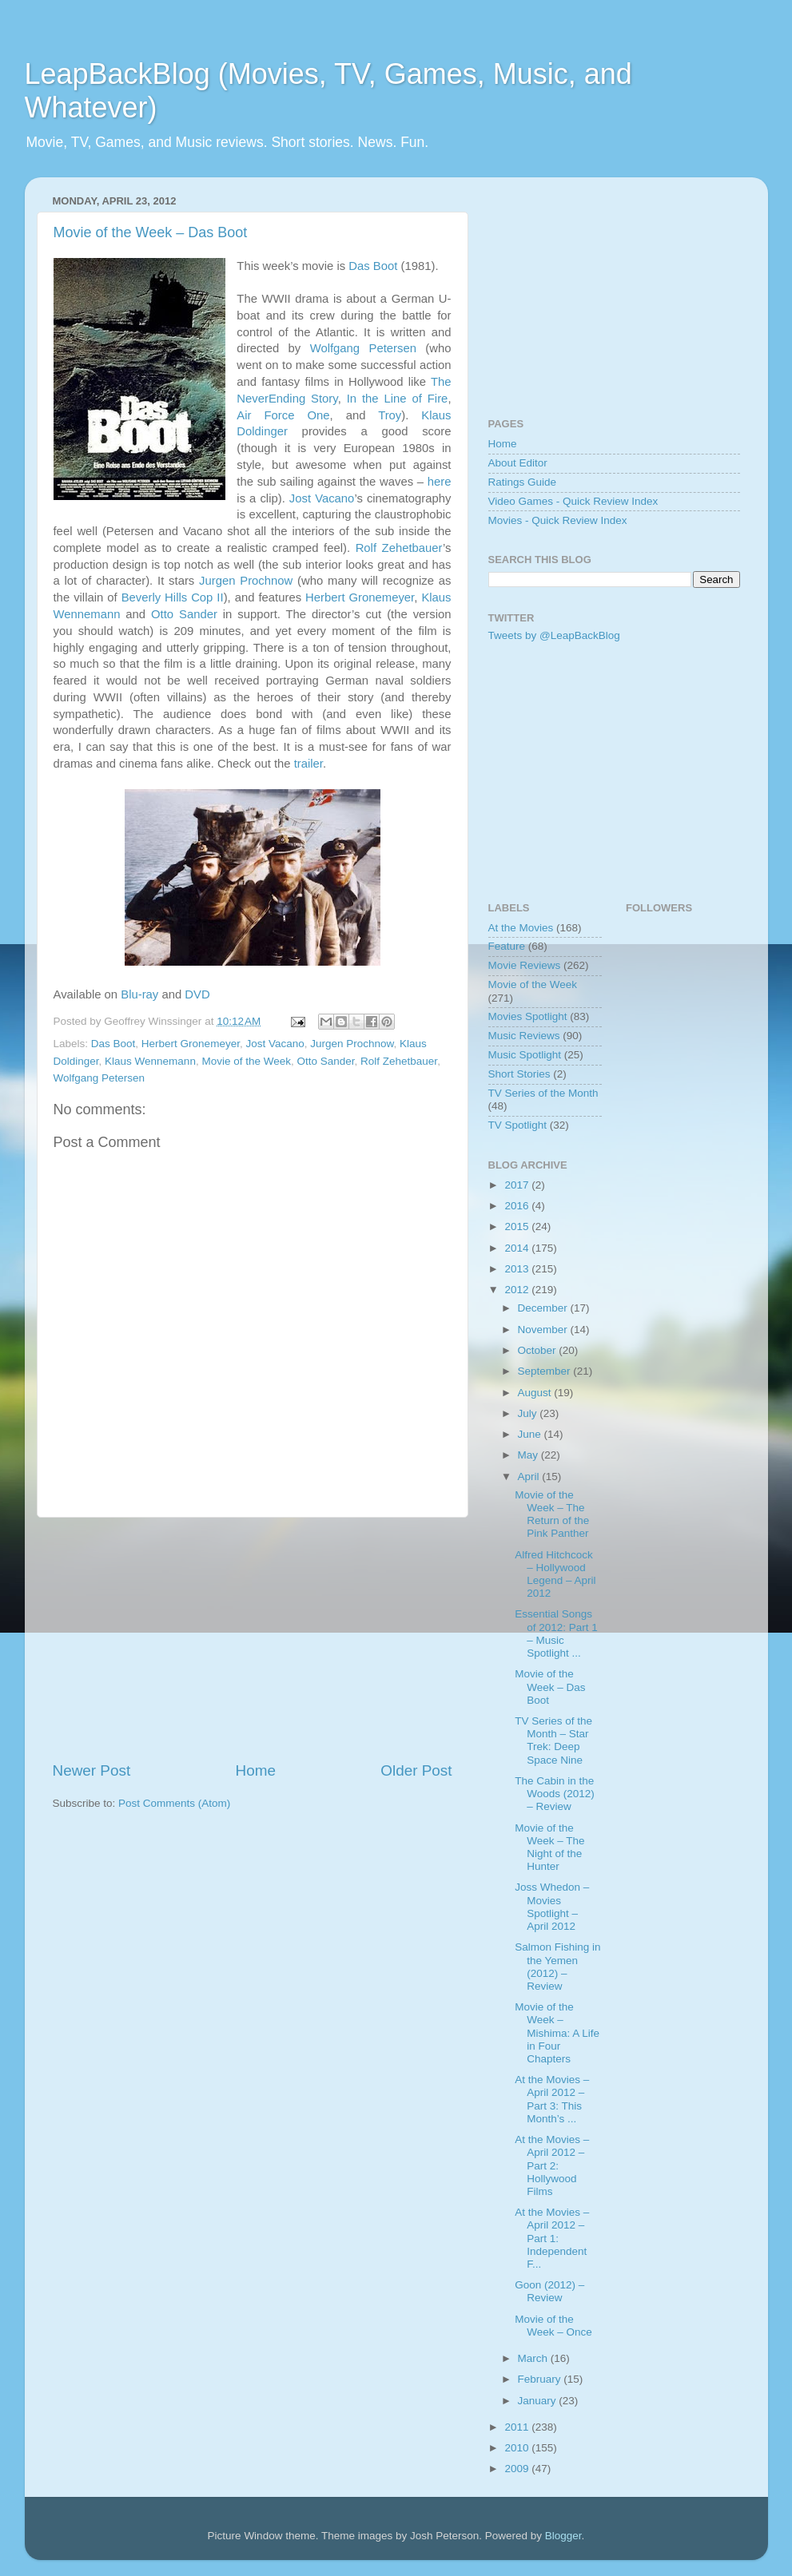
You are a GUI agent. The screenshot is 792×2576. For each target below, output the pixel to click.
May (529, 1455)
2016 (517, 1206)
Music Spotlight (525, 1055)
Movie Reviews (524, 965)
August (536, 1393)
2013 (517, 1269)
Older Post (416, 1770)
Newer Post (92, 1770)
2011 (517, 2427)
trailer (308, 763)
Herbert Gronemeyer (359, 597)
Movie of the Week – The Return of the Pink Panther (552, 1514)
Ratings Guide (522, 482)
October (538, 1350)
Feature (507, 946)
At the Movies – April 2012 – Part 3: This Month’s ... (552, 2099)
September (546, 1371)
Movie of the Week (246, 1061)
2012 (517, 1290)
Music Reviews (524, 1036)
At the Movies (521, 928)
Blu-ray (139, 994)
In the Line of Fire (397, 398)
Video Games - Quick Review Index (573, 501)
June (531, 1434)
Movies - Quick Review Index (557, 520)
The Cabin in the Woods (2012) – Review (555, 1793)
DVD (197, 994)
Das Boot (372, 266)
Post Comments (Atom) (174, 1803)
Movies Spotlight (527, 1016)
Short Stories (519, 1074)
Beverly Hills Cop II (172, 597)
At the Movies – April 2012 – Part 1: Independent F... (552, 2238)
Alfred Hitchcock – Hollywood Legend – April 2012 (555, 1574)
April (530, 1476)
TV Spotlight (517, 1125)
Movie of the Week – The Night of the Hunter (549, 1847)
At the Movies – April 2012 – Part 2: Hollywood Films (552, 2165)
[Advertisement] (252, 1639)
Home (256, 1770)
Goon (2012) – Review (549, 2291)
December (544, 1308)
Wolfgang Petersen (363, 348)
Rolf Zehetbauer (399, 548)
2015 (517, 1226)
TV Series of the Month (543, 1093)
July (529, 1413)
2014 (517, 1248)
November (544, 1330)
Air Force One (283, 415)
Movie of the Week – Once (553, 2325)
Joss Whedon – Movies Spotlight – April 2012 (552, 1906)
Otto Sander (184, 614)
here (440, 481)
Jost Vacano (322, 498)
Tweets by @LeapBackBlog (554, 635)
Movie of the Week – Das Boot (151, 232)
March (534, 2358)
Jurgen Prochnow (246, 580)
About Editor (517, 463)
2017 (517, 1185)
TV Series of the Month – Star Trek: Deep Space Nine (553, 1740)
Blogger (563, 2536)
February (541, 2379)
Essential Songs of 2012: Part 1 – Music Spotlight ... (556, 1633)
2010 (517, 2448)
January (538, 2401)
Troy (389, 415)
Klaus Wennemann (150, 1061)
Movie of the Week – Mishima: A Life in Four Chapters (557, 2033)
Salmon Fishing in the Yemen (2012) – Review (557, 1966)
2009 (517, 2469)
